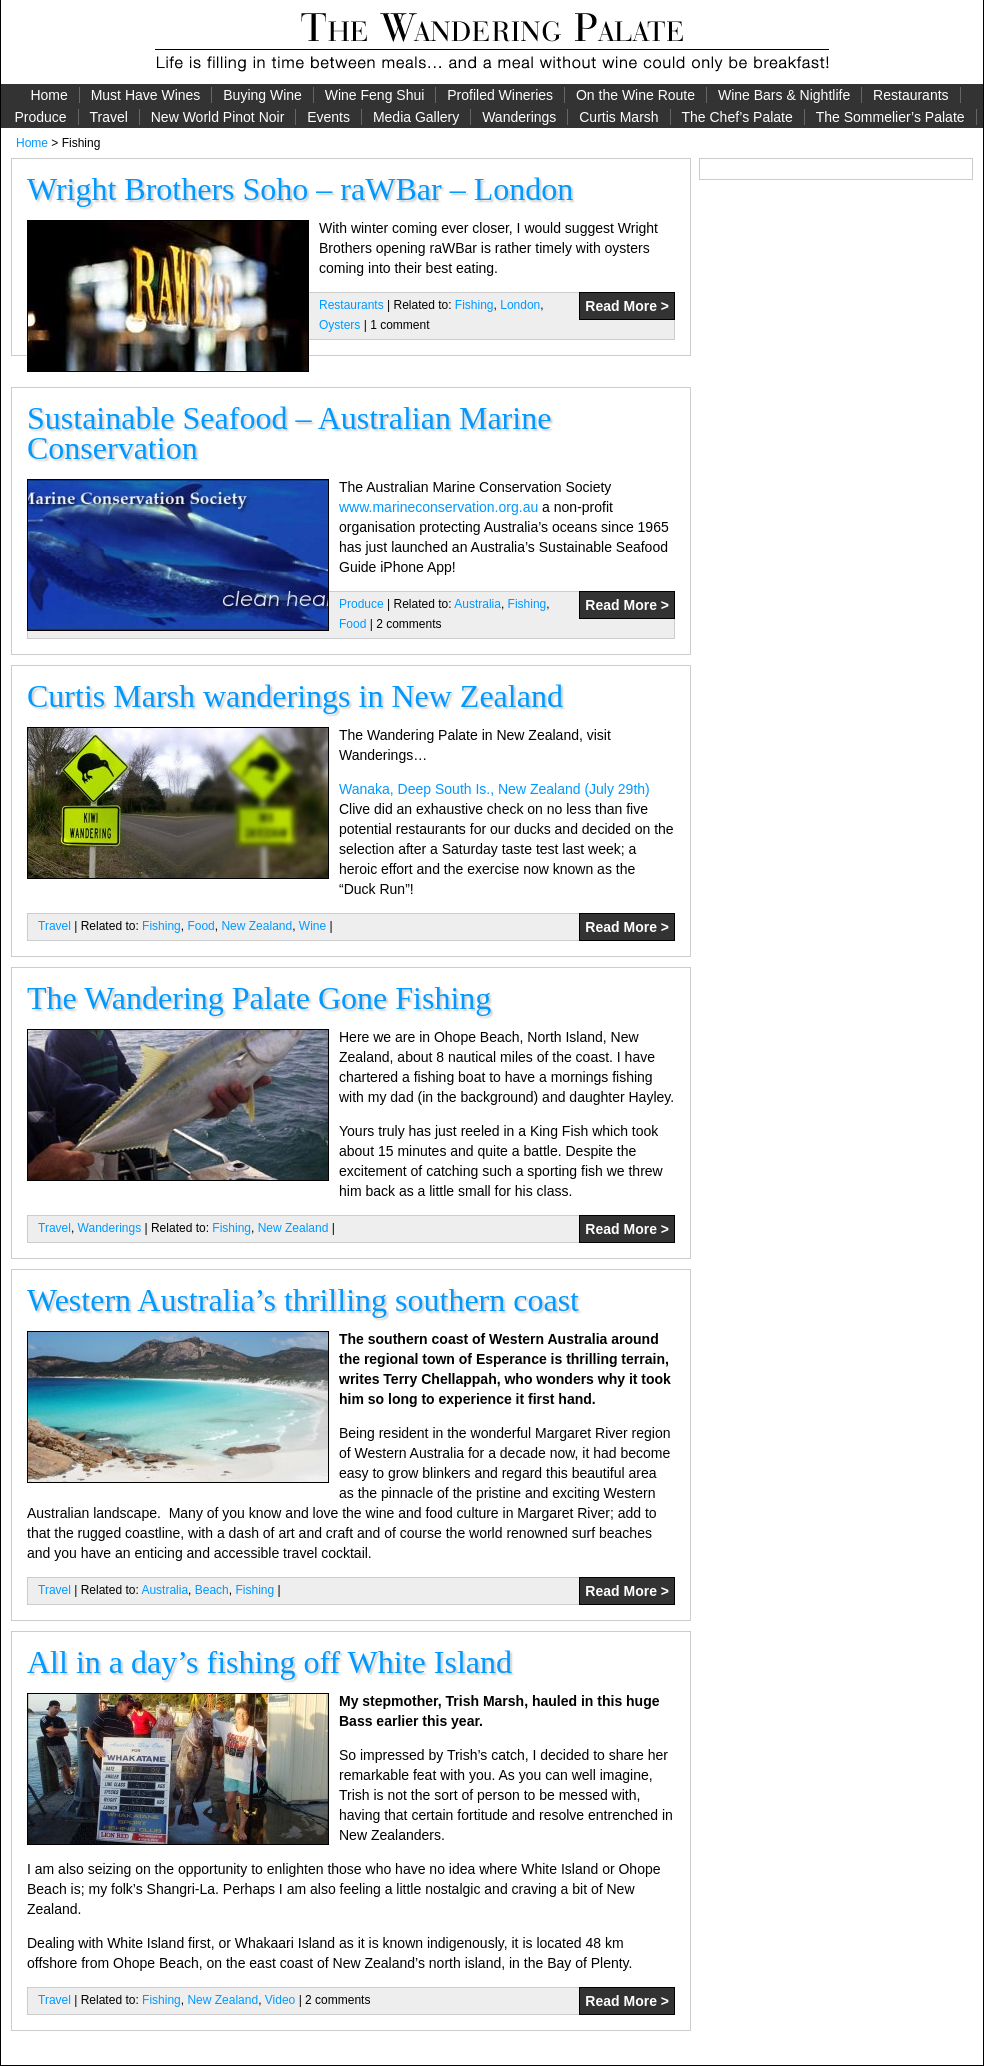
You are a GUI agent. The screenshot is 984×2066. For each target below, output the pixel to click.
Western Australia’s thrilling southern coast (303, 1300)
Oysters (339, 325)
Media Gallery (416, 117)
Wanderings (519, 117)
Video (280, 2000)
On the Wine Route (635, 95)
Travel (108, 117)
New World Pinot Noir (218, 117)
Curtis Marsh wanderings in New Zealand (295, 696)
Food (352, 624)
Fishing (474, 305)
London (520, 305)
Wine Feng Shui (375, 95)
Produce (40, 117)
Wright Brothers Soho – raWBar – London (300, 189)
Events (328, 117)
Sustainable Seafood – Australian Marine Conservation (289, 433)
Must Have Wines (146, 95)
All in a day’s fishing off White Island (269, 1662)
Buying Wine (262, 95)
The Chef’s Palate (737, 117)
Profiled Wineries (500, 95)
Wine (312, 926)
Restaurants (910, 95)
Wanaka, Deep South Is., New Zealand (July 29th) (494, 789)
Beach (212, 1590)
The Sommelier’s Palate (890, 117)
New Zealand (256, 926)
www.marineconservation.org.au (438, 507)
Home (48, 95)
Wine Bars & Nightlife (784, 95)
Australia (477, 604)
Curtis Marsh (618, 117)
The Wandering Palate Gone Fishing (259, 998)
